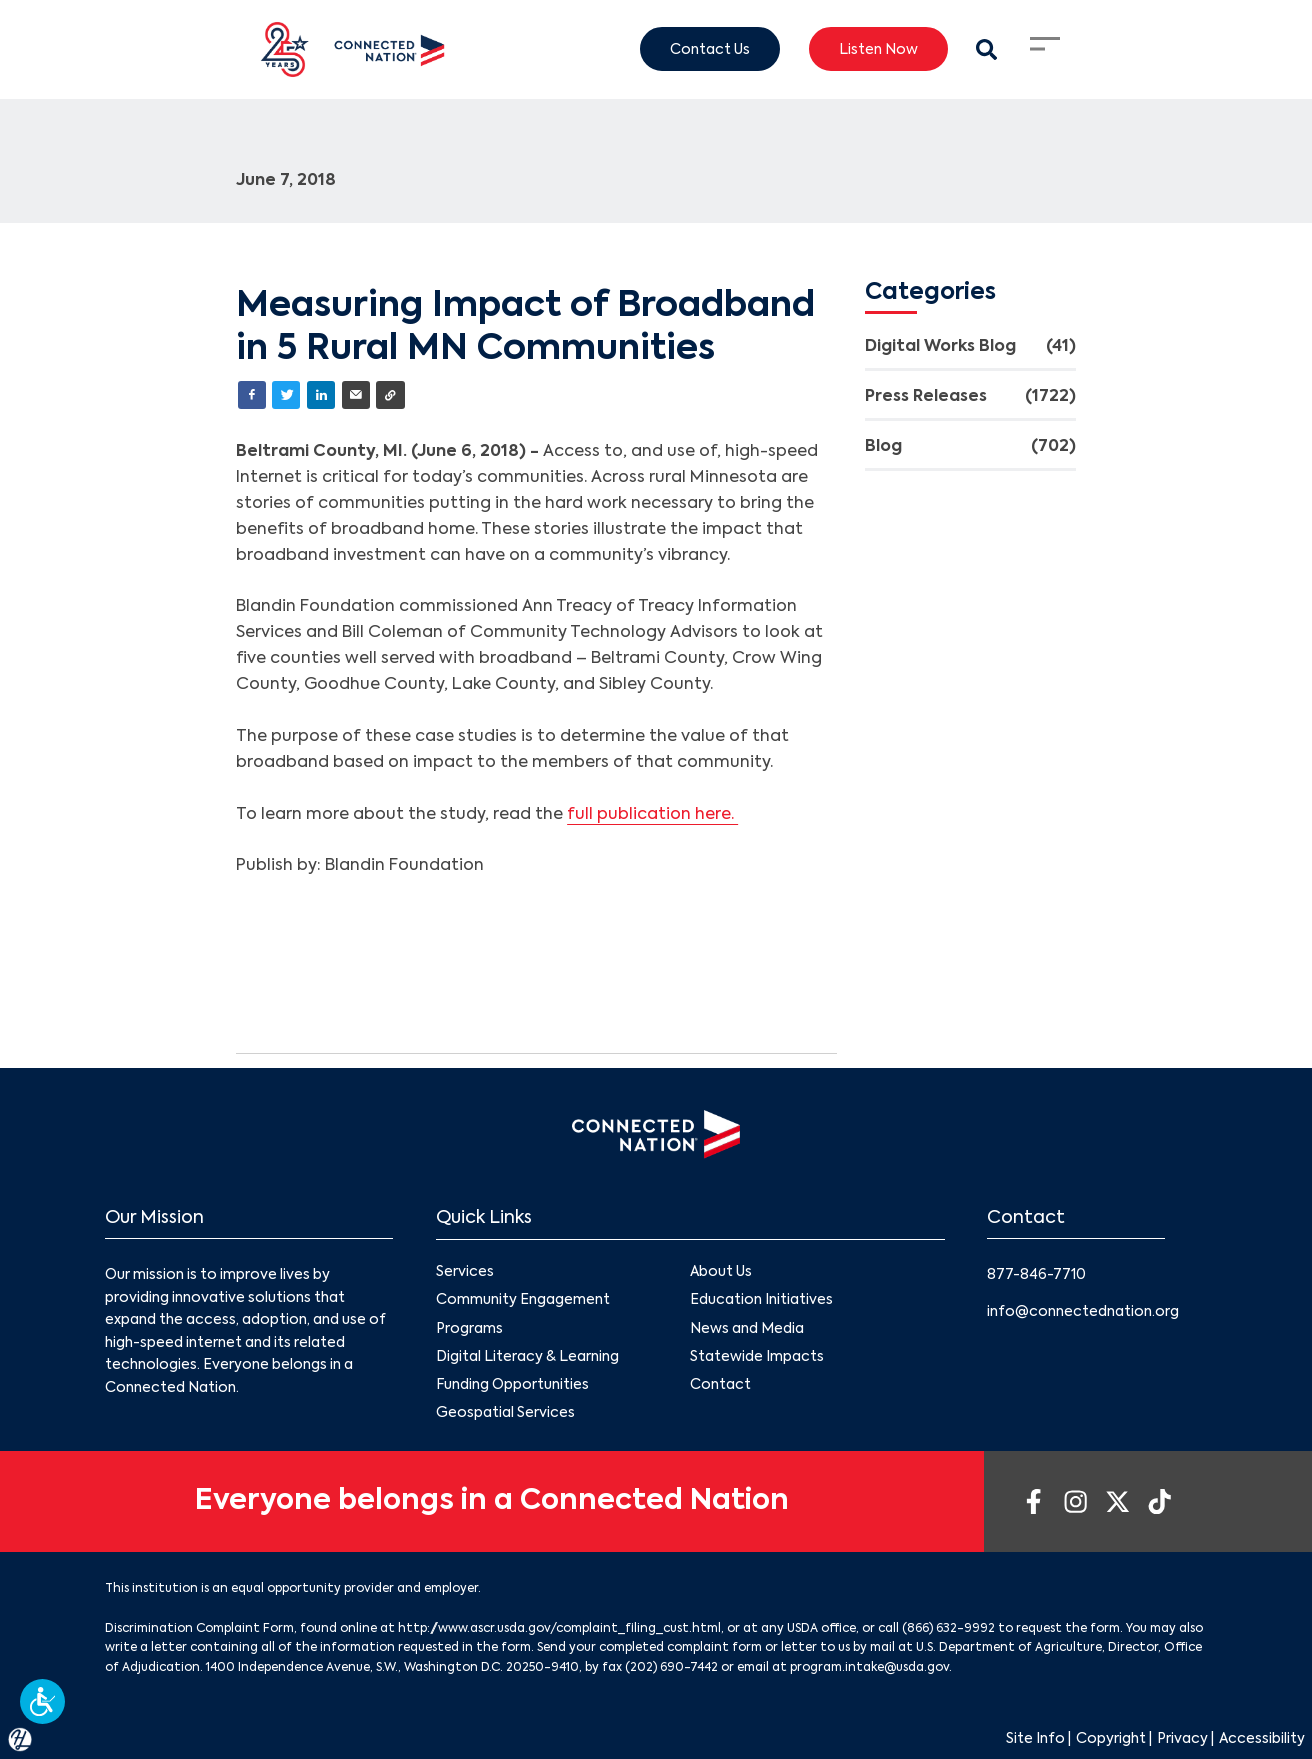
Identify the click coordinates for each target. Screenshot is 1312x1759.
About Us (721, 1272)
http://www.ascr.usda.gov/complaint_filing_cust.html (559, 1629)
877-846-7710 (1036, 1275)
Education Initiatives (761, 1300)
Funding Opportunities (512, 1385)
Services (465, 1272)
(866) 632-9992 (948, 1629)
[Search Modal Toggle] (986, 49)
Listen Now (878, 49)
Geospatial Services (505, 1413)
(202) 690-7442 (671, 1668)
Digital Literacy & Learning (527, 1356)
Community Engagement (523, 1300)
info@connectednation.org (1083, 1312)
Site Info (1035, 1739)
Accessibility (1262, 1739)
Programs (469, 1328)
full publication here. (652, 815)
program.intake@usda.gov (869, 1668)
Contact (720, 1385)
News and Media (747, 1328)
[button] (42, 1701)
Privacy (1182, 1739)
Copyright (1111, 1739)
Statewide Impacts (757, 1356)
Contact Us (710, 49)
